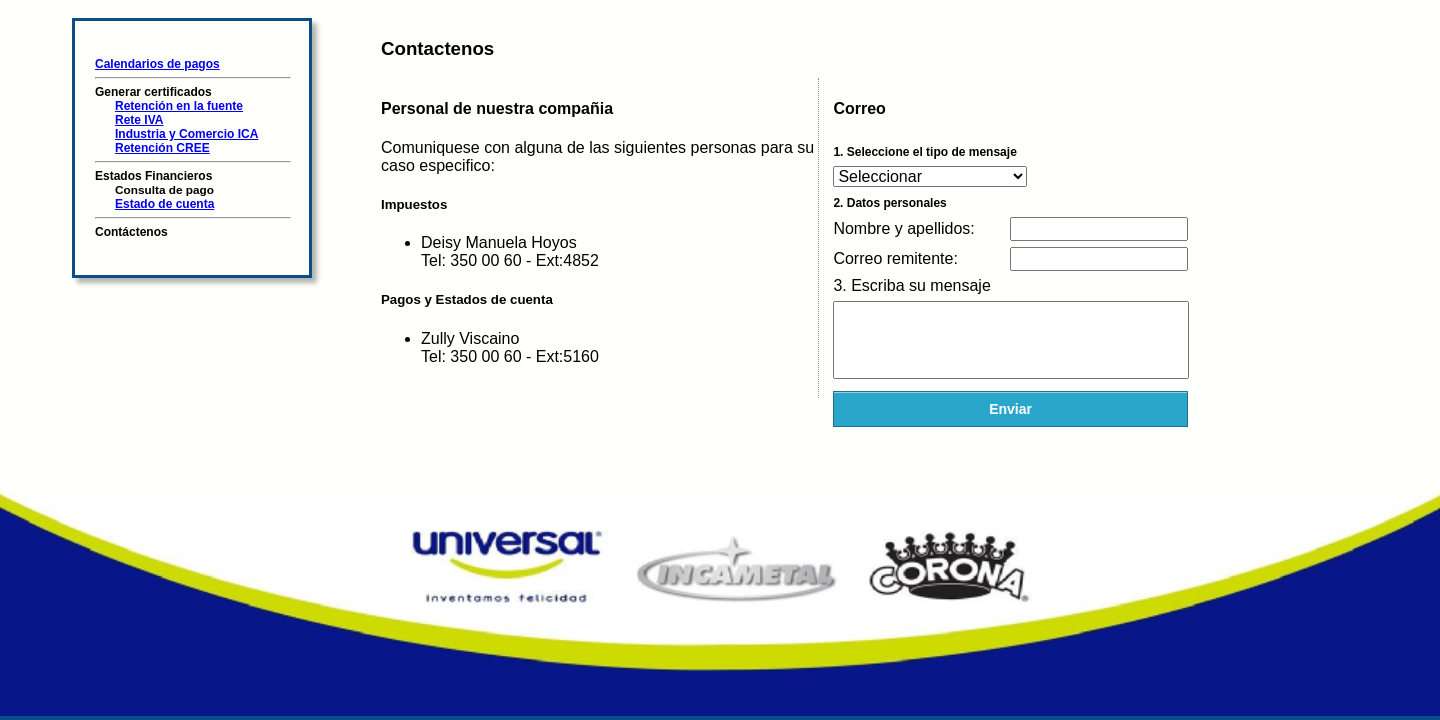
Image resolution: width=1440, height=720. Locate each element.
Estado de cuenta (164, 204)
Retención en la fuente (179, 106)
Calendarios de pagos (157, 64)
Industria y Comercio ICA (186, 134)
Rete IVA (139, 120)
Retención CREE (162, 148)
